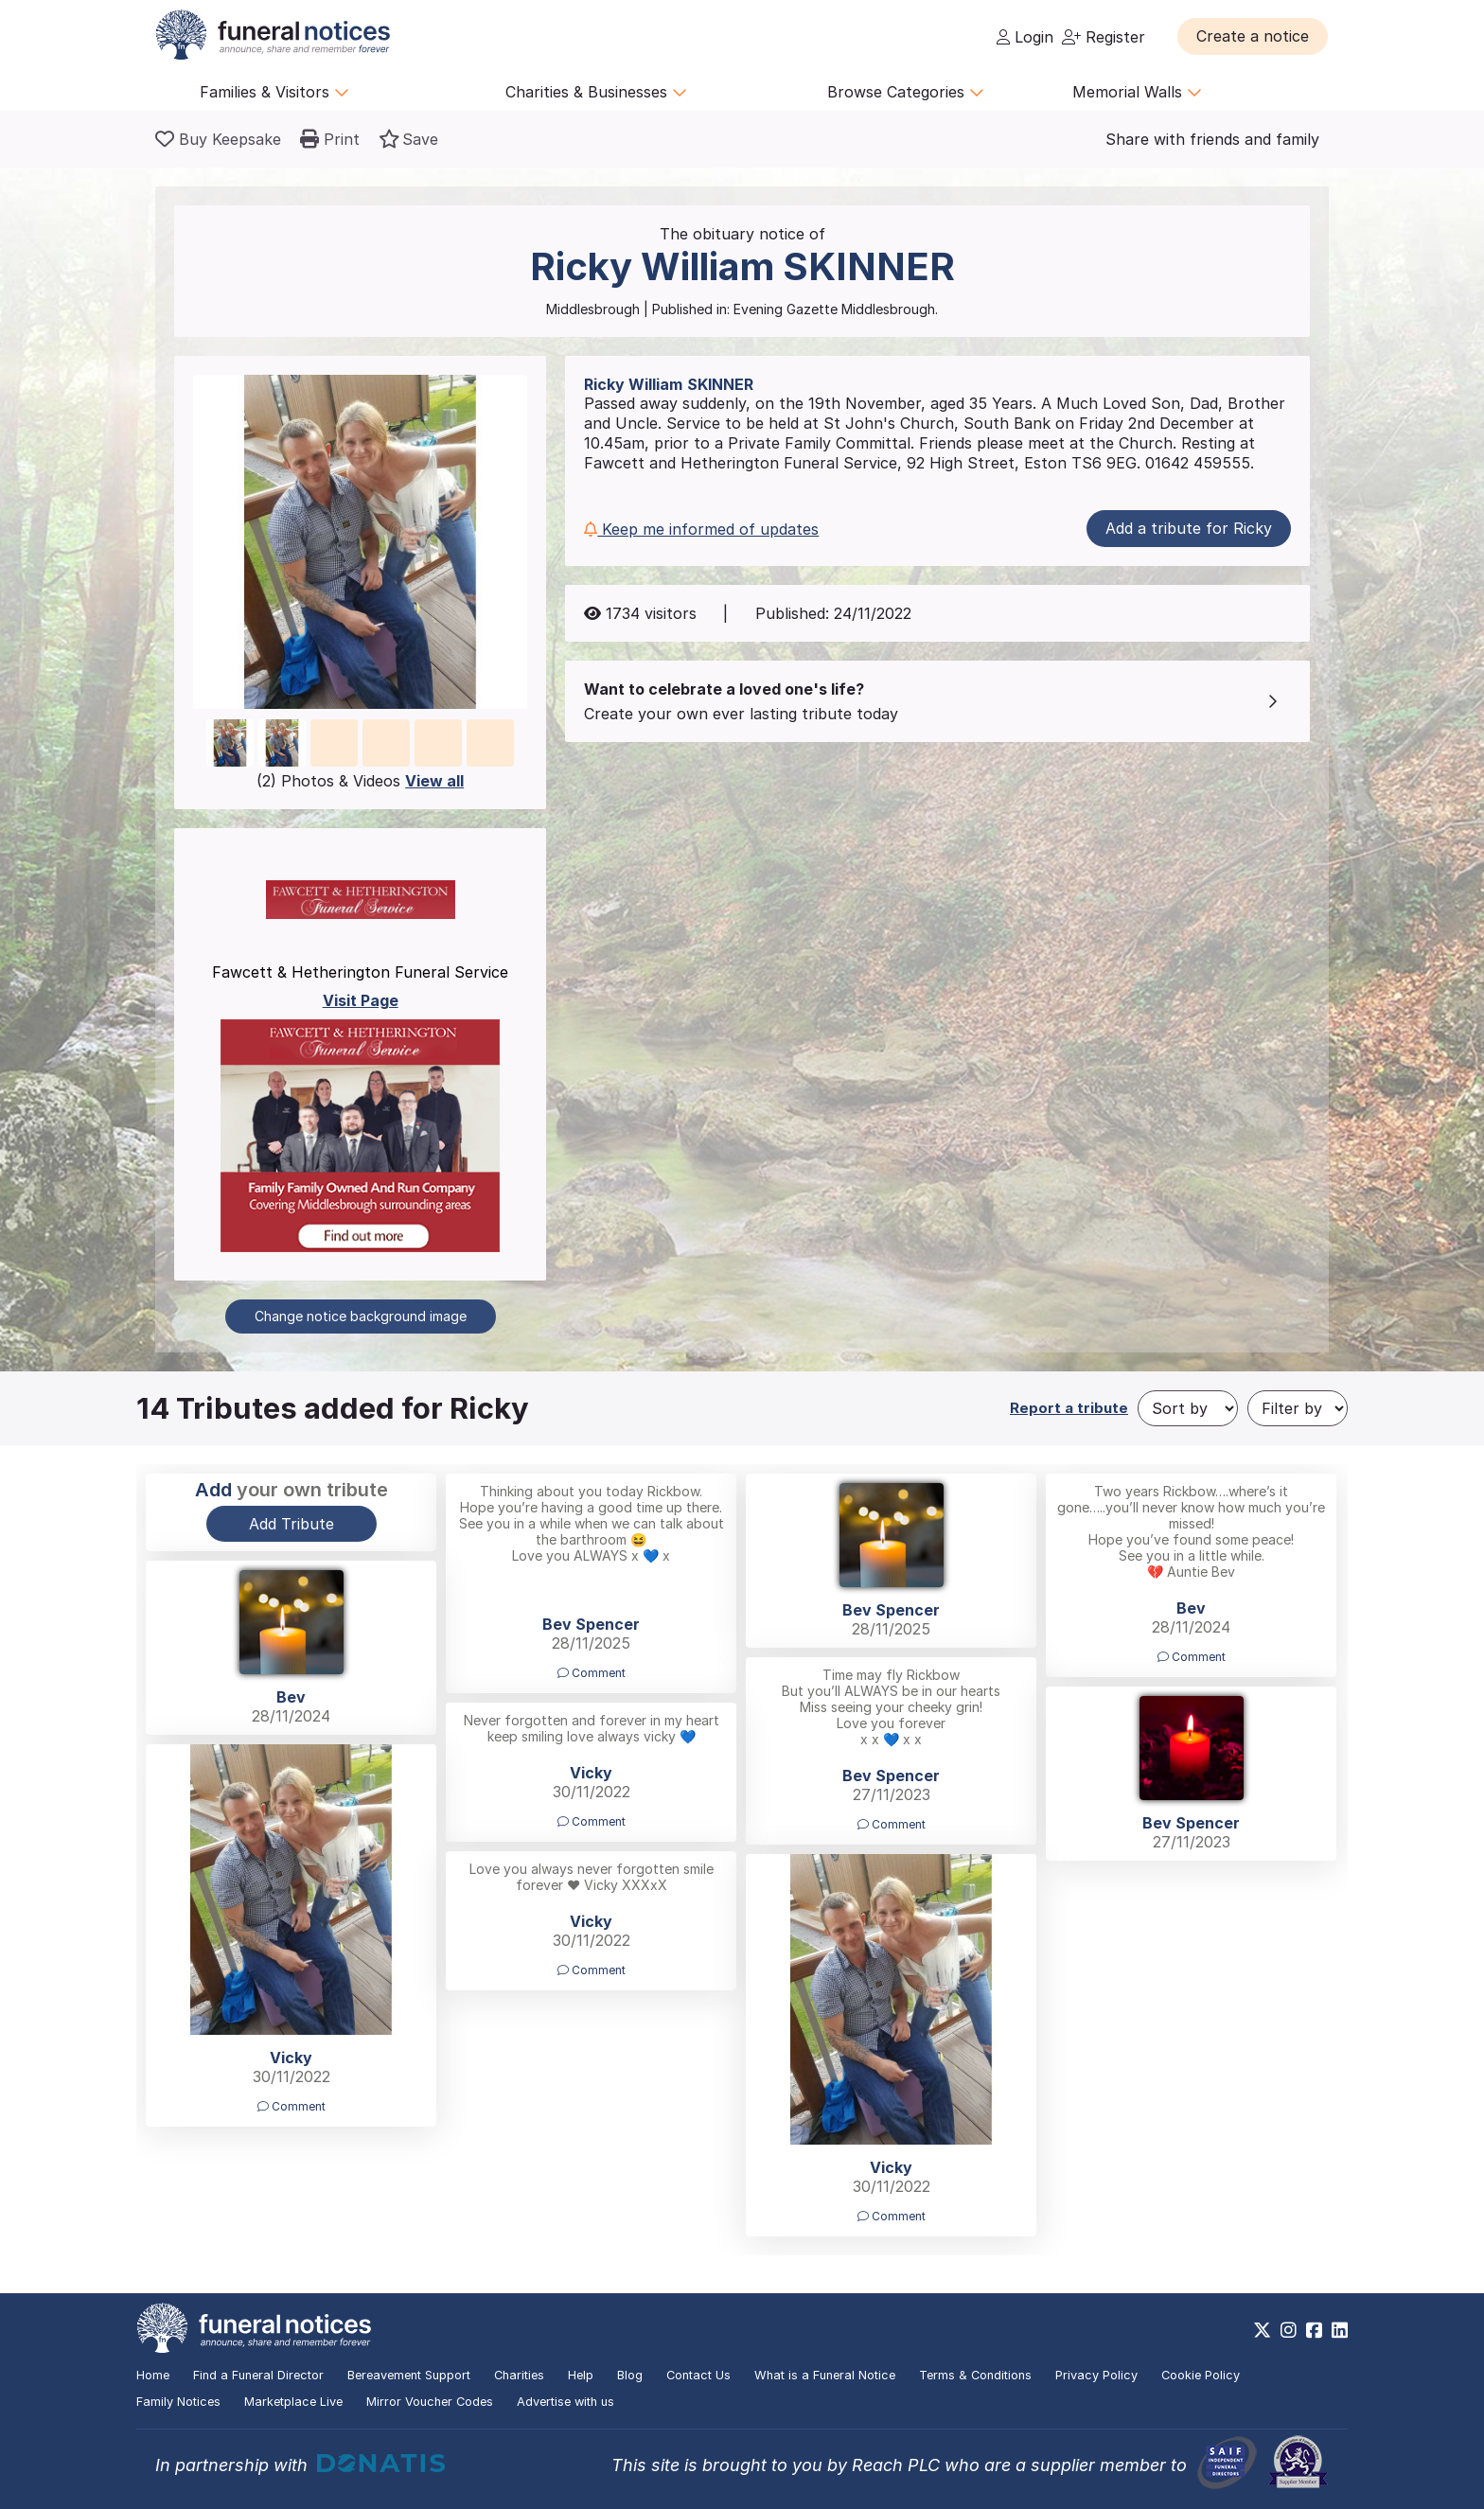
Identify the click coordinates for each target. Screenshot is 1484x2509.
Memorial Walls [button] (1137, 91)
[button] (1252, 36)
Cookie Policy (1200, 2375)
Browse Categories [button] (905, 91)
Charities (519, 2375)
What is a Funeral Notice (824, 2375)
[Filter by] (1297, 1408)
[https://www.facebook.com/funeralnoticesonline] (1314, 2330)
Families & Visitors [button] (274, 91)
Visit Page (360, 1000)
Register (1103, 36)
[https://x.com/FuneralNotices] (1262, 2330)
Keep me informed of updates (701, 529)
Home (152, 2375)
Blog (630, 2375)
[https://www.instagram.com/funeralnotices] (1289, 2330)
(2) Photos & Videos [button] (360, 780)
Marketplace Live (293, 2401)
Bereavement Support (408, 2375)
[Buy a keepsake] (218, 139)
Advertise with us (565, 2401)
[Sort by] (1188, 1408)
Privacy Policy (1096, 2375)
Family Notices (178, 2401)
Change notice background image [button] (361, 1316)
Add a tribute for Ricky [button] (1188, 528)
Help (580, 2375)
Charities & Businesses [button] (596, 91)
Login (1025, 36)
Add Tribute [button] (291, 1523)
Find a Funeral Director (258, 2375)
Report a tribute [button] (1069, 1408)
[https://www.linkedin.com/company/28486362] (1340, 2330)
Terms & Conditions (975, 2375)
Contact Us (698, 2375)
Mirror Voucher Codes (429, 2401)
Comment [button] (591, 1673)
